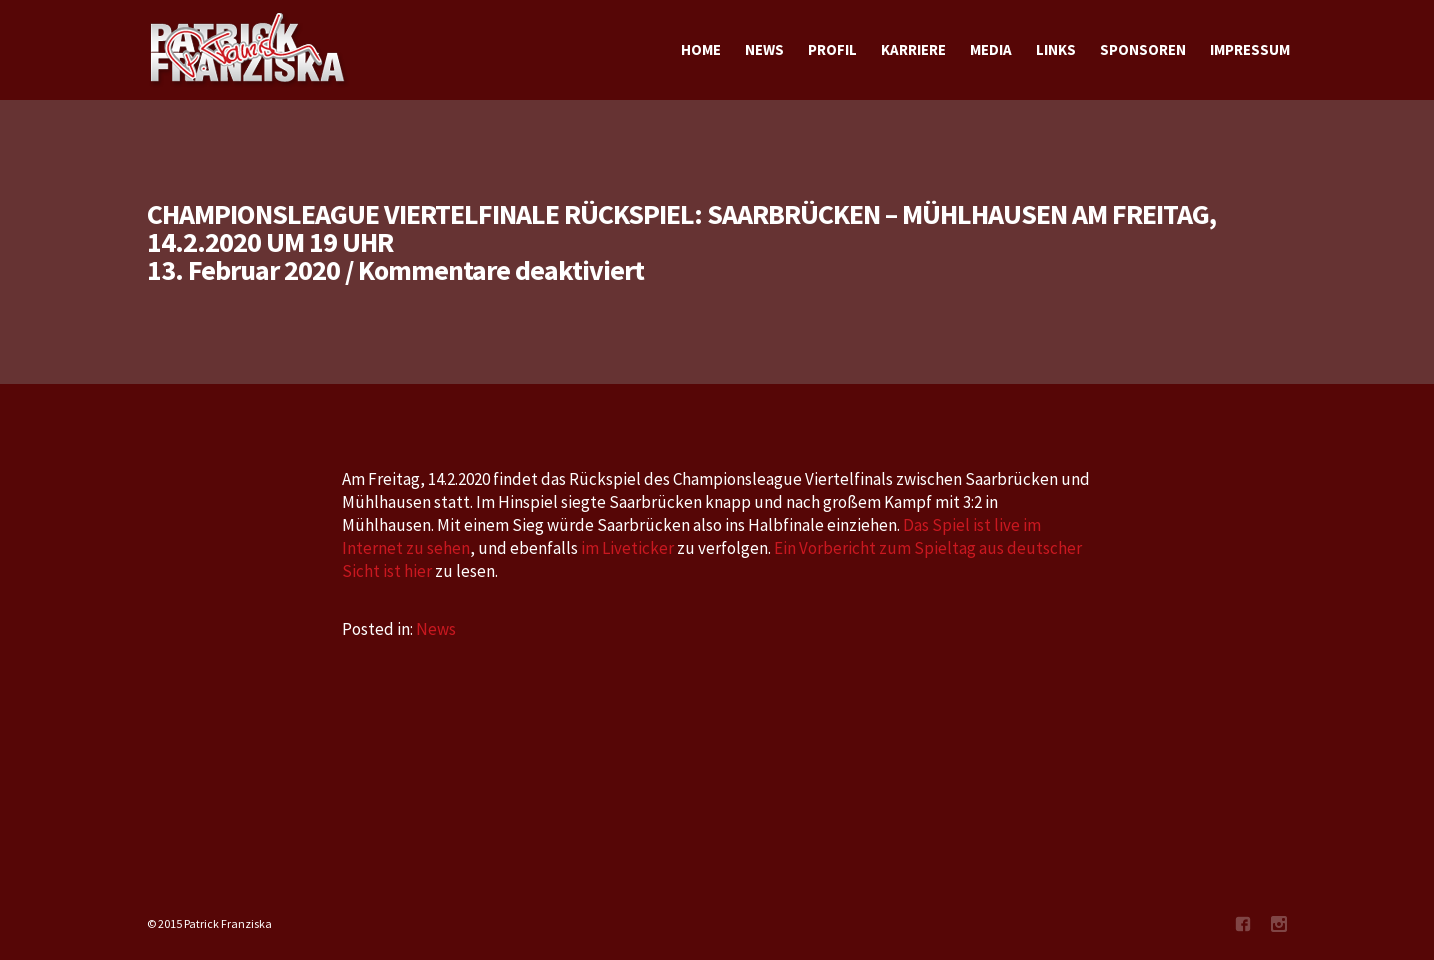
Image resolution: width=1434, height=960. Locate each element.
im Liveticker (627, 548)
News (436, 629)
